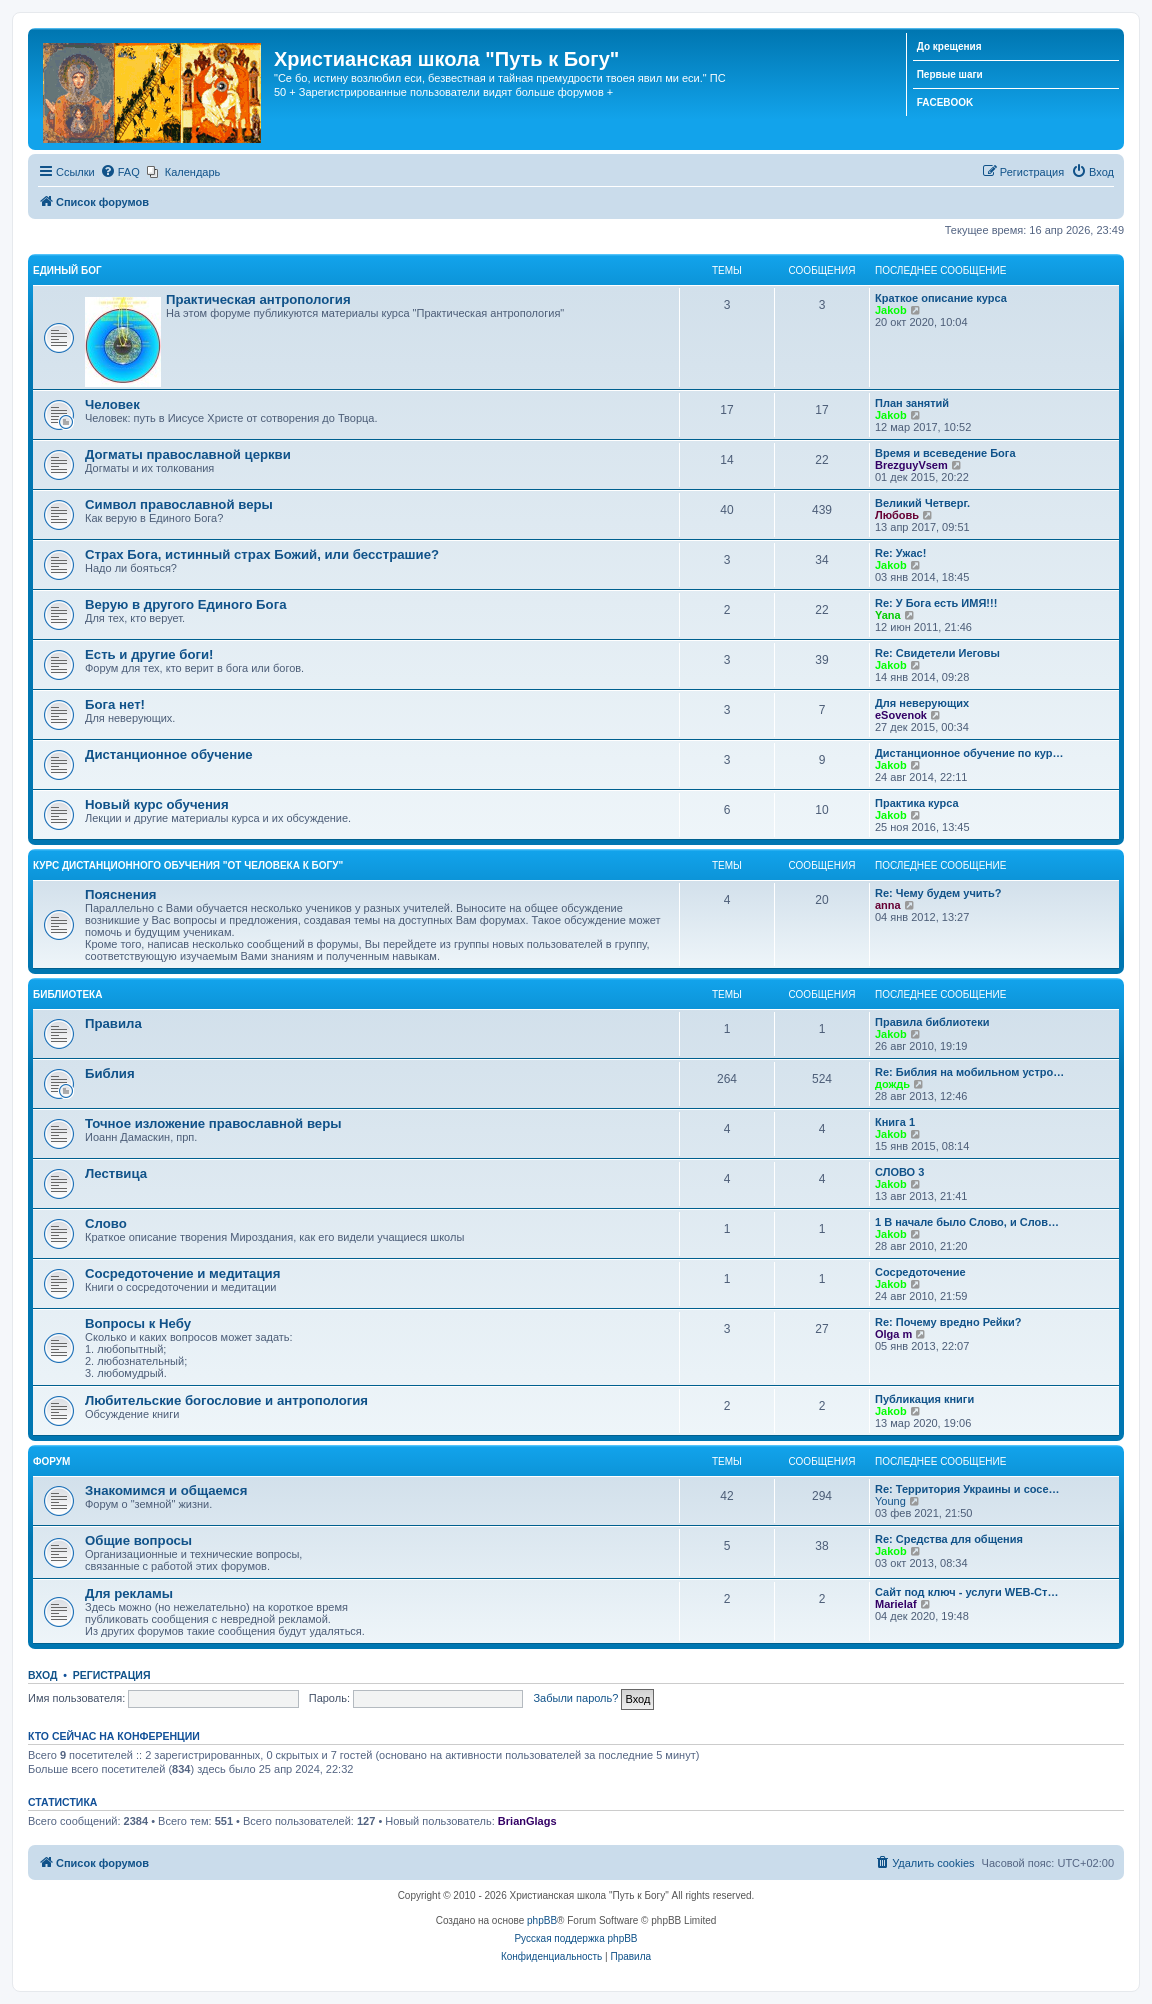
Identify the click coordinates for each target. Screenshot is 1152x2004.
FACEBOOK (945, 102)
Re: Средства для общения (949, 1539)
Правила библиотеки (932, 1022)
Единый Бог (67, 270)
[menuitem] (120, 172)
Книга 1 (895, 1122)
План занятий (912, 403)
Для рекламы (129, 1593)
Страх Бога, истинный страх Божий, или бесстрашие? (262, 554)
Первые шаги (950, 74)
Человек (112, 404)
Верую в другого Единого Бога (185, 604)
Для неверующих (922, 703)
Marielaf (896, 1604)
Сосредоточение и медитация (182, 1273)
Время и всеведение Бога (945, 453)
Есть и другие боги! (149, 654)
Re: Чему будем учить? (938, 893)
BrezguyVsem (911, 465)
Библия (110, 1073)
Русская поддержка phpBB (575, 1938)
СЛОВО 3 (899, 1172)
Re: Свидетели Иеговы (937, 653)
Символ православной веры (179, 504)
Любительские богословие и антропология (226, 1400)
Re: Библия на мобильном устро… (969, 1072)
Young (890, 1501)
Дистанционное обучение (169, 754)
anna (888, 905)
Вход (42, 1675)
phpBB (542, 1920)
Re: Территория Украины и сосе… (967, 1489)
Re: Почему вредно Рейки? (948, 1322)
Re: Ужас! (900, 553)
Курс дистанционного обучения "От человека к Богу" (188, 865)
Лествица (116, 1173)
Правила (113, 1023)
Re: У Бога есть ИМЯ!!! (936, 603)
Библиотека (67, 994)
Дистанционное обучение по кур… (969, 753)
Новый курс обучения (157, 804)
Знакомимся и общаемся (166, 1490)
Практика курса (917, 803)
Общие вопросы (138, 1540)
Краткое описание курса (941, 298)
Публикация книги (924, 1399)
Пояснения (120, 894)
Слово (106, 1223)
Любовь (897, 515)
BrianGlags (527, 1821)
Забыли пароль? (575, 1698)
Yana (888, 615)
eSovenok (901, 715)
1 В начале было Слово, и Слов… (967, 1222)
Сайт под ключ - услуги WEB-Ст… (966, 1592)
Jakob (891, 310)
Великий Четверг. (922, 503)
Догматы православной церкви (188, 454)
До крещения (949, 46)
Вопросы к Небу (138, 1323)
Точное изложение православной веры (213, 1123)
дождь (892, 1084)
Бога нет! (115, 704)
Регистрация (112, 1675)
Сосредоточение (920, 1272)
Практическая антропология (258, 299)
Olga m (893, 1334)
